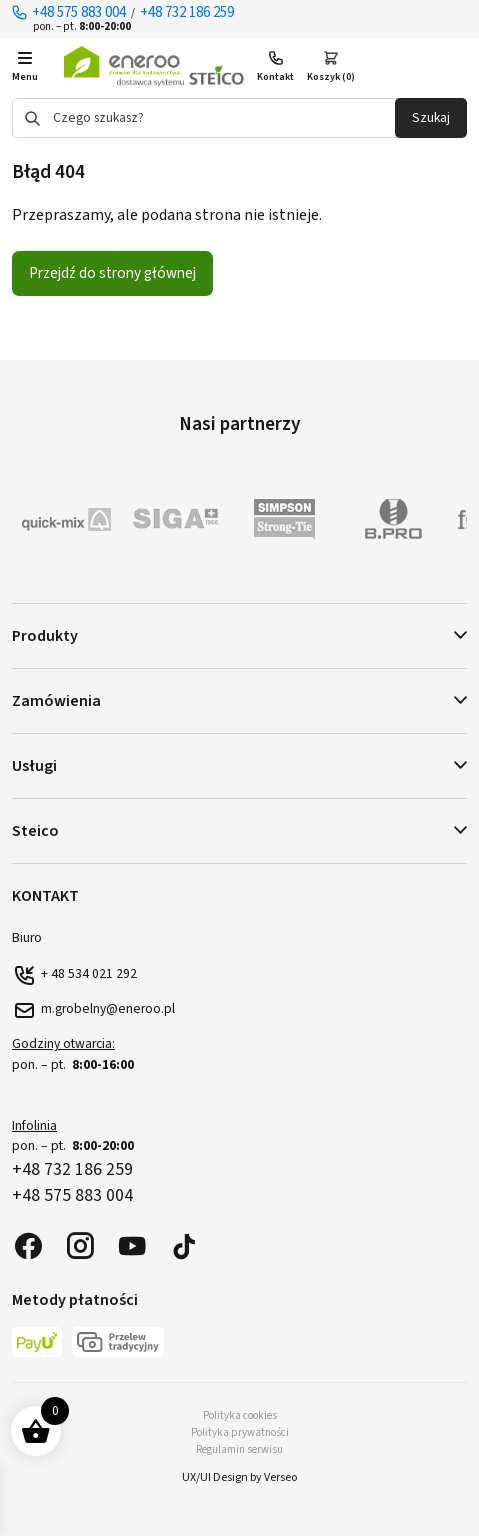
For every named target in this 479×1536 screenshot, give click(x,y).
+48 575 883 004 (79, 12)
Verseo (280, 1477)
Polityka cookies (240, 1415)
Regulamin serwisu (239, 1449)
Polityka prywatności (240, 1432)
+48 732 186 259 (187, 12)
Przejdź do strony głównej (112, 273)
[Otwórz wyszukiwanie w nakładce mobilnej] (239, 118)
